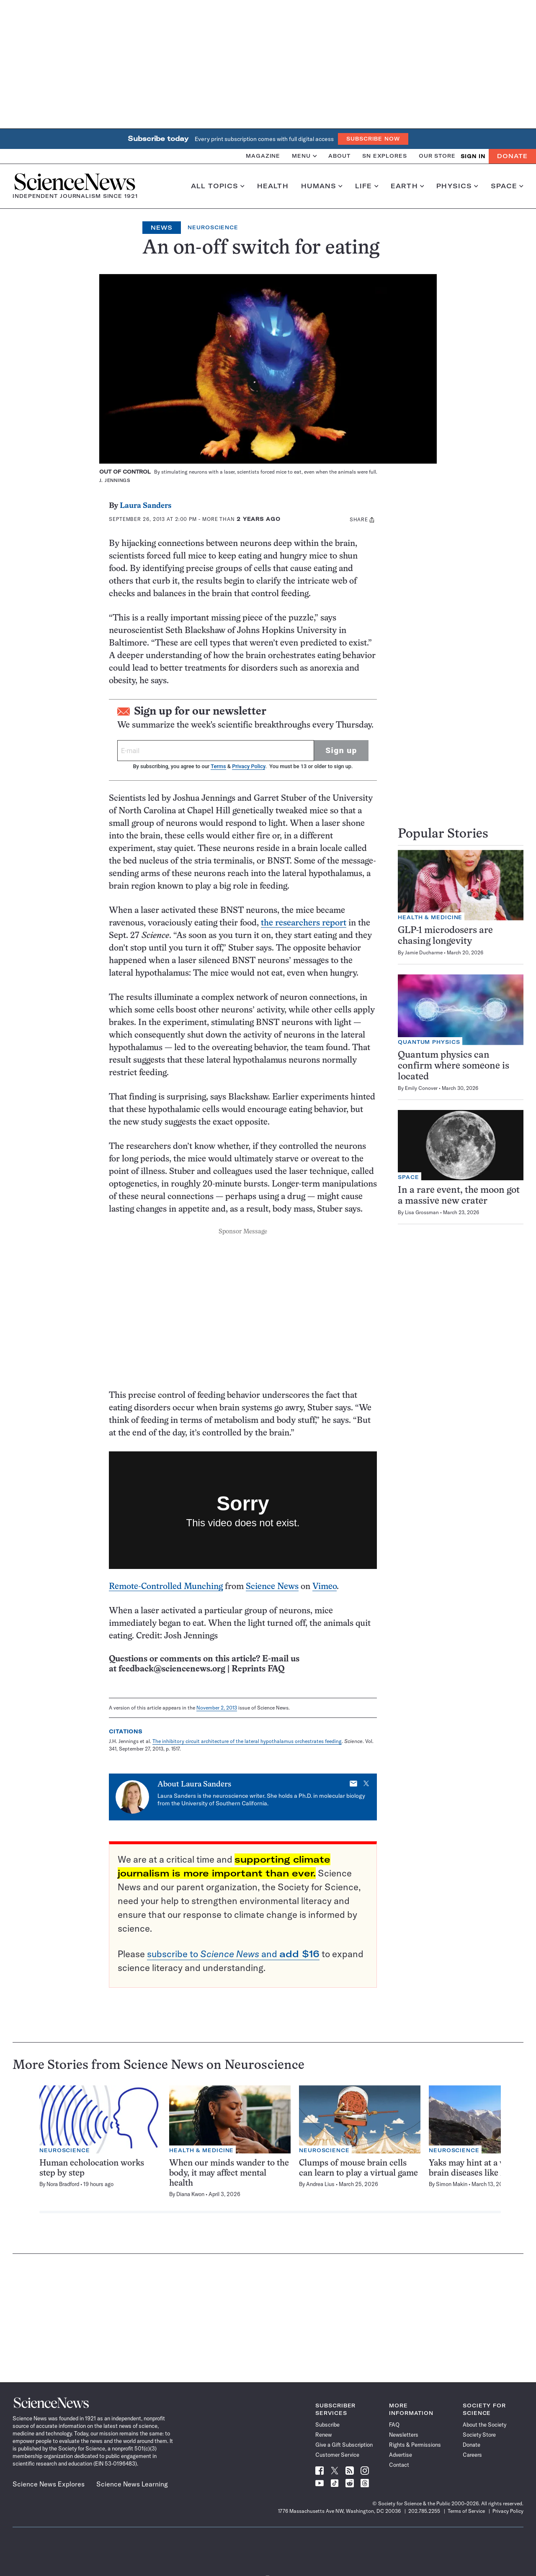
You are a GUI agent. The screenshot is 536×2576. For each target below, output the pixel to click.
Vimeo (324, 1587)
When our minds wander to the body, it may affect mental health (229, 2173)
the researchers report (303, 923)
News (162, 227)
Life (366, 186)
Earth (407, 186)
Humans (322, 186)
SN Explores (384, 156)
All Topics (218, 186)
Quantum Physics (429, 1042)
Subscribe (327, 2424)
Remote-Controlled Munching (166, 1587)
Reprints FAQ (258, 1669)
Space (507, 186)
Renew (323, 2434)
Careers (472, 2454)
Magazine (263, 156)
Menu (304, 156)
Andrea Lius (320, 2184)
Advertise (400, 2454)
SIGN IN (473, 156)
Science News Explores (49, 2484)
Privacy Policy (248, 766)
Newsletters (403, 2434)
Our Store (437, 156)
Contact (399, 2464)
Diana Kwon (190, 2194)
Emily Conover (421, 1088)
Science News (272, 1587)
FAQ (394, 2424)
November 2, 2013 (216, 1708)
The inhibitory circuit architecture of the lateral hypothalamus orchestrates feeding (247, 1741)
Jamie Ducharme (424, 952)
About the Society (484, 2424)
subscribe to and (233, 1954)
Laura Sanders (145, 506)
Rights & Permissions (415, 2444)
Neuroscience (213, 227)
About (339, 156)
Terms (218, 766)
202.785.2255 (424, 2511)
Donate (512, 156)
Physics (457, 186)
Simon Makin (451, 2184)
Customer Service (337, 2454)
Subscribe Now (373, 139)
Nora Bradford (62, 2184)
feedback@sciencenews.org (172, 1669)
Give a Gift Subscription (344, 2444)
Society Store (479, 2434)
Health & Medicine (430, 917)
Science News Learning (132, 2484)
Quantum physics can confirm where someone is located (453, 1066)
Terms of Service (466, 2511)
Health (273, 186)
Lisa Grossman (422, 1212)
